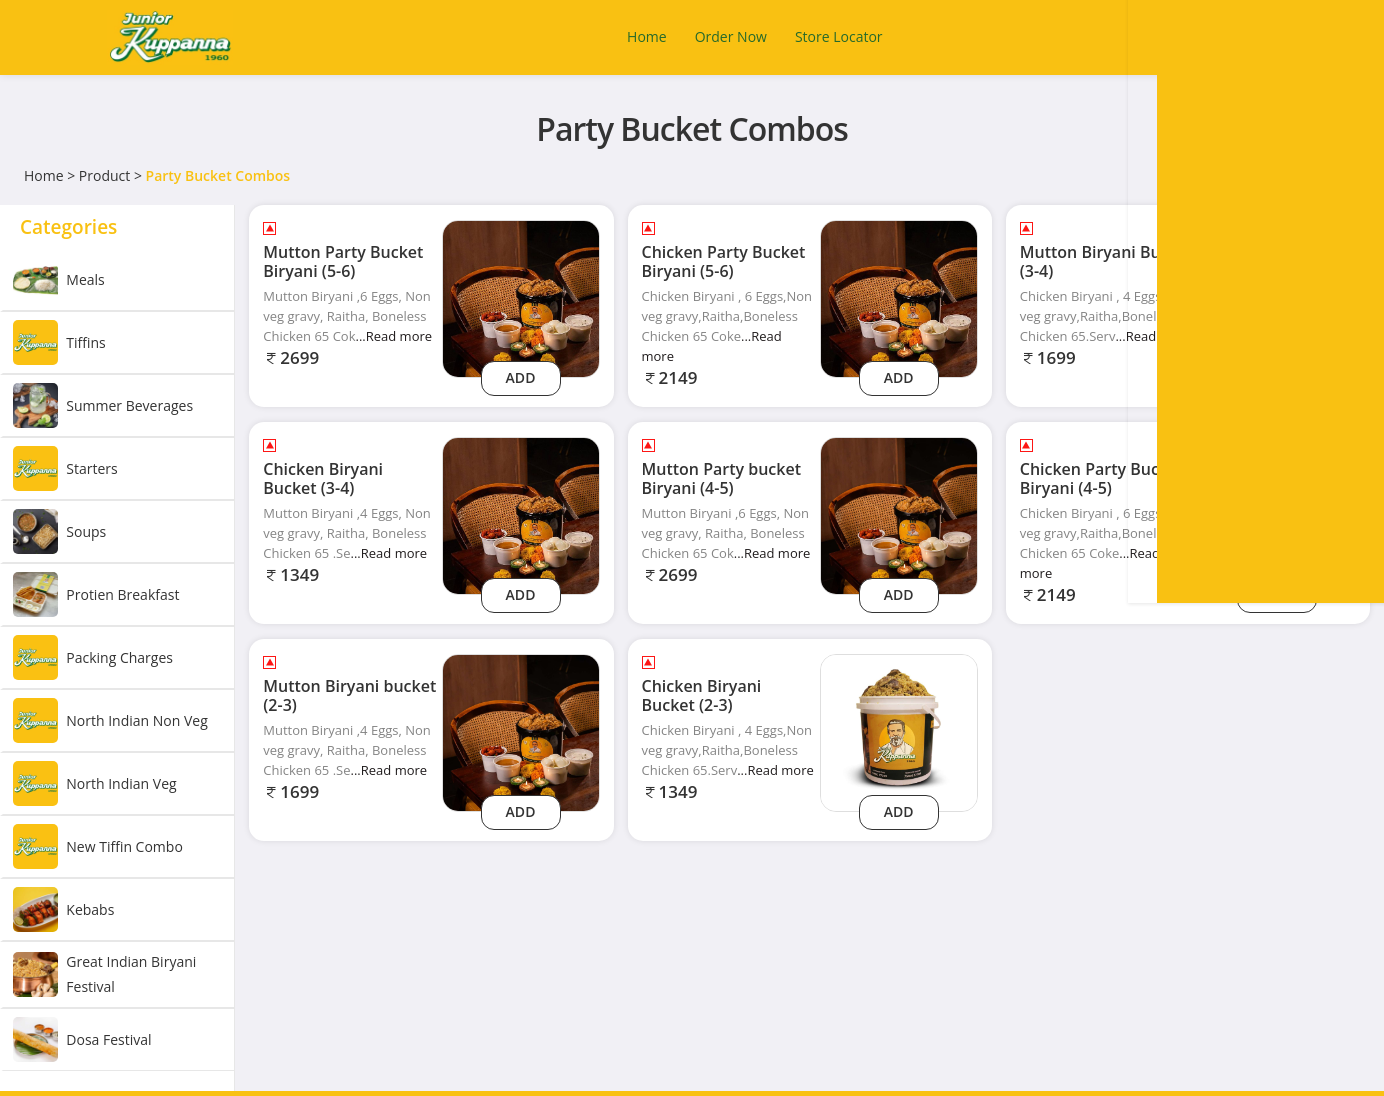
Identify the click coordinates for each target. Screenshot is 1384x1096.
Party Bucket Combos (218, 175)
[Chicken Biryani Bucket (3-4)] (521, 514)
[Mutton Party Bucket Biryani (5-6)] (521, 297)
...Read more (394, 336)
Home (44, 175)
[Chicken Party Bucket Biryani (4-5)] (1277, 514)
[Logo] (170, 37)
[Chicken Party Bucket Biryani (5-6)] (899, 297)
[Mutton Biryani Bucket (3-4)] (1277, 297)
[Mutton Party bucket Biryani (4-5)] (899, 514)
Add (521, 377)
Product (104, 175)
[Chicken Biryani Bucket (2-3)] (899, 731)
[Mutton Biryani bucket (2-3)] (521, 731)
